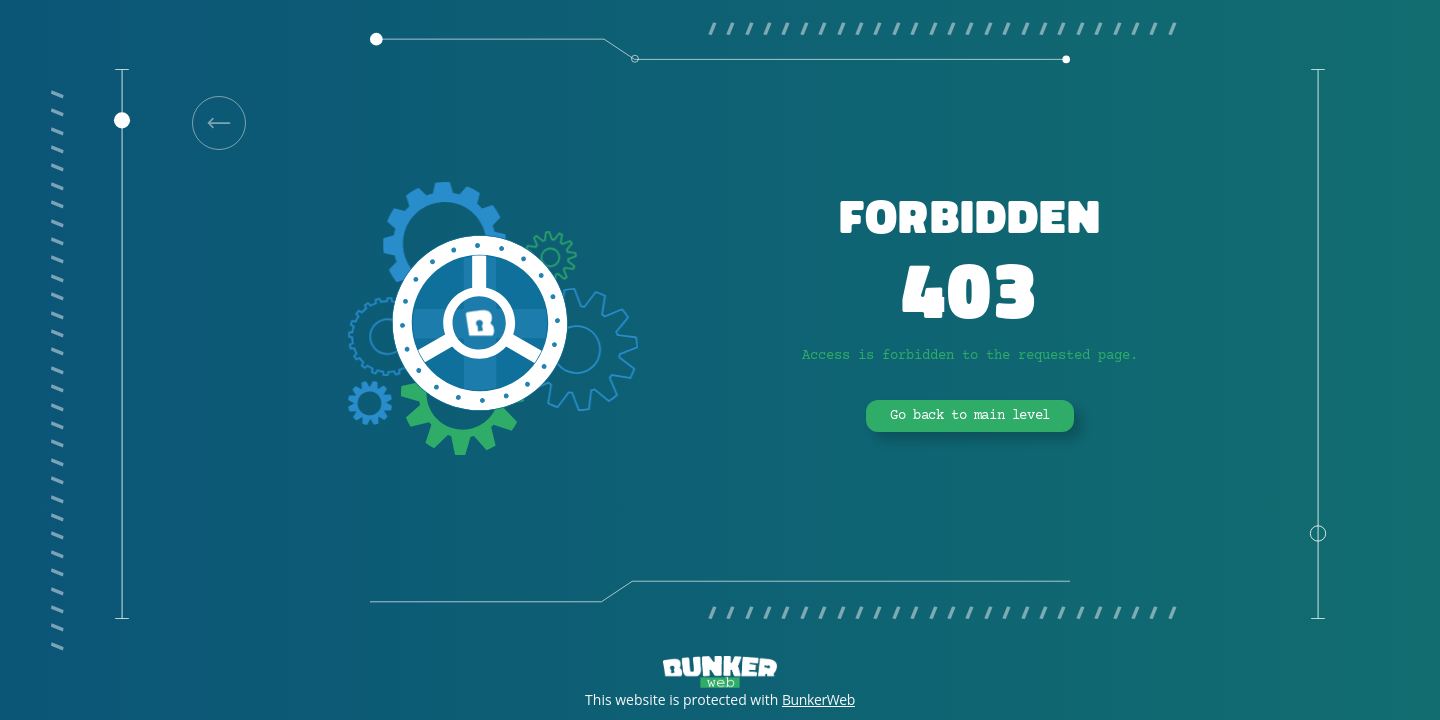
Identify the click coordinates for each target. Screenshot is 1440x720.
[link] (219, 123)
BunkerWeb (818, 699)
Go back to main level (970, 416)
